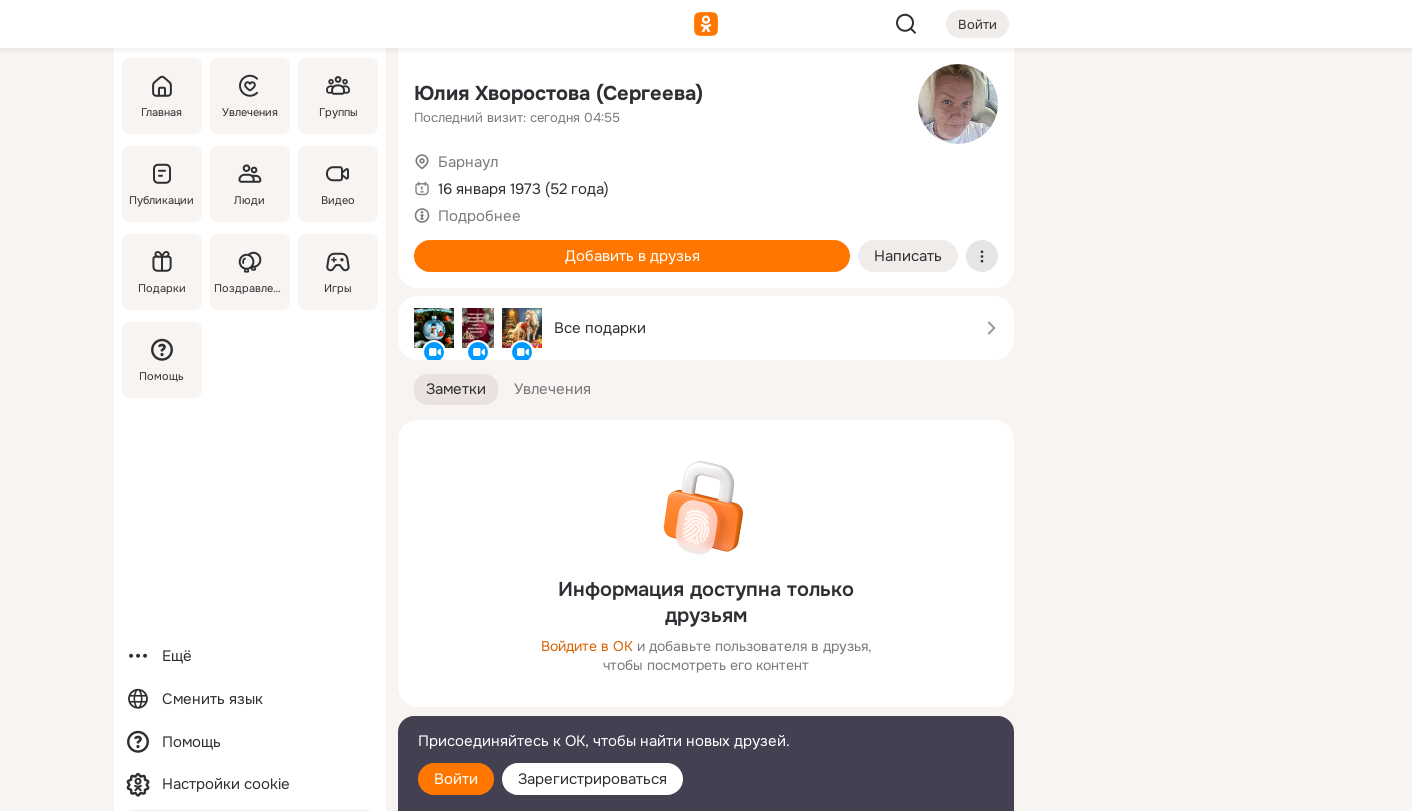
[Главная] (162, 96)
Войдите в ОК (587, 646)
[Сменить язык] (250, 699)
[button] (456, 389)
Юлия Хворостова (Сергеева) (558, 93)
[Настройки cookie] (250, 784)
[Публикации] (162, 184)
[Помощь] (162, 360)
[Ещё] (250, 656)
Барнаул (468, 162)
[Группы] (338, 96)
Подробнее (479, 216)
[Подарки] (162, 272)
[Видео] (338, 184)
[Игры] (338, 272)
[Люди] (250, 184)
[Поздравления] (250, 272)
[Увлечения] (250, 96)
